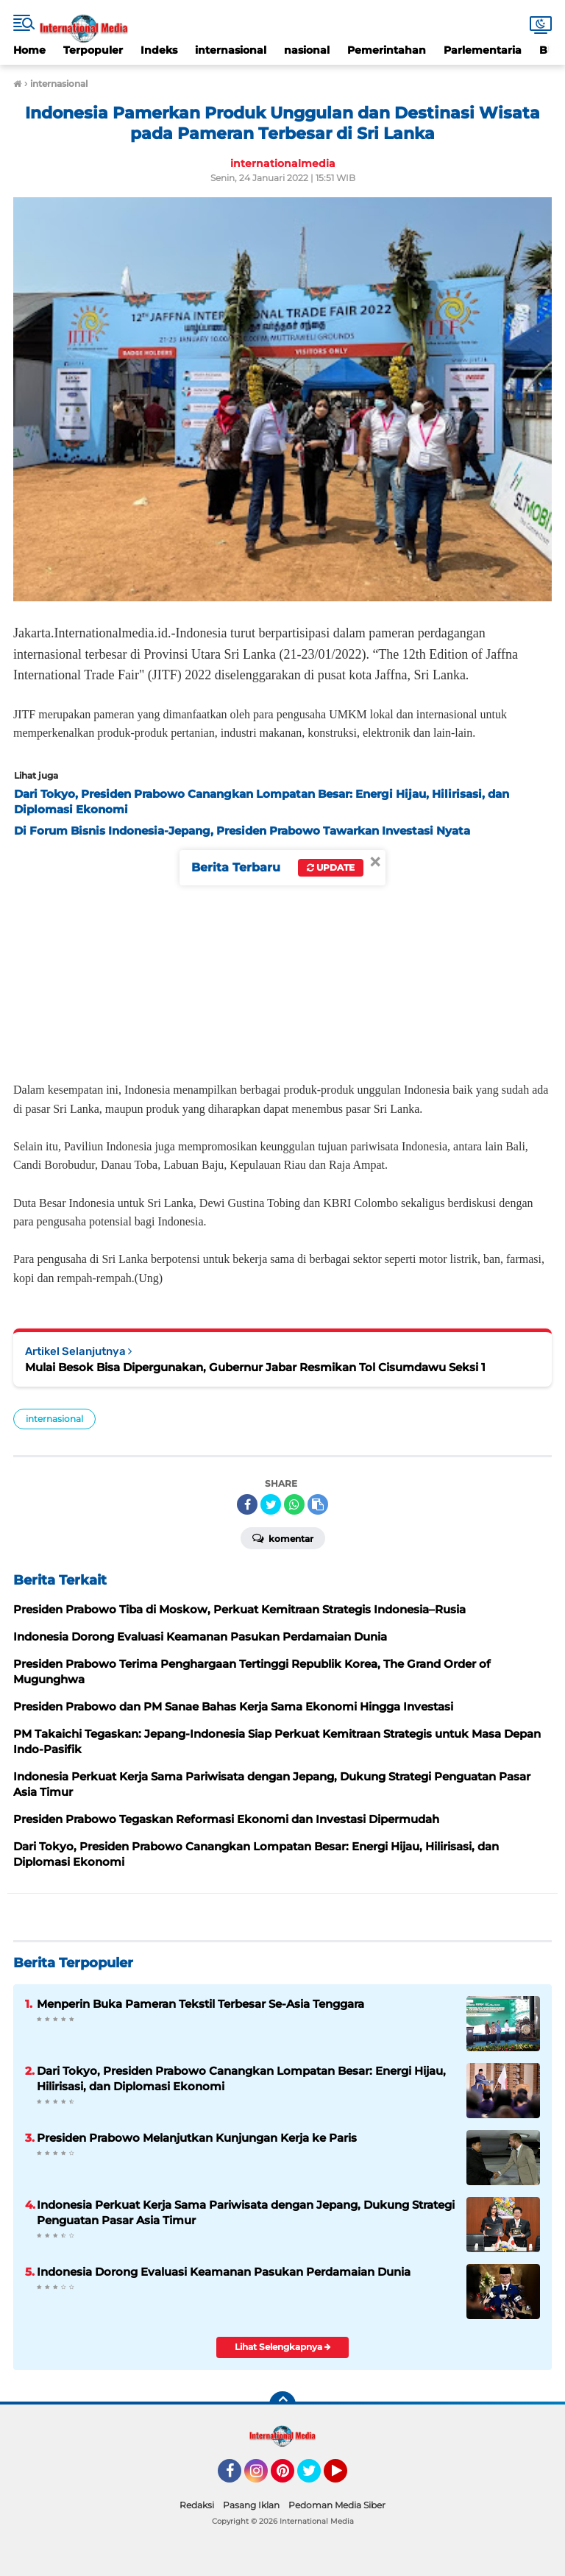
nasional (307, 50)
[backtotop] (282, 2404)
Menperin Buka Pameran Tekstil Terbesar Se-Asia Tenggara (200, 2004)
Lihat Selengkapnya (283, 2346)
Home (29, 50)
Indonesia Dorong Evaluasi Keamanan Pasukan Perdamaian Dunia (224, 2272)
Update (331, 867)
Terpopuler (93, 50)
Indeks (159, 50)
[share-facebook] (247, 1504)
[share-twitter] (270, 1504)
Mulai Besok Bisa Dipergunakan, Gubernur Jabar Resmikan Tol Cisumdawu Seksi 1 (255, 1367)
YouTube (346, 2477)
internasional (230, 50)
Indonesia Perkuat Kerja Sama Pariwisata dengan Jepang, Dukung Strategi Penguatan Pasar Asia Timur (246, 2212)
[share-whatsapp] (294, 1504)
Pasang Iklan (251, 2504)
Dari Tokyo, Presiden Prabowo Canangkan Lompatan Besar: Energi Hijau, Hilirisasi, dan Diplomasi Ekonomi (241, 2078)
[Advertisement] (282, 955)
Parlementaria (483, 50)
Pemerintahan (386, 50)
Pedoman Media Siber (336, 2504)
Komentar (282, 1537)
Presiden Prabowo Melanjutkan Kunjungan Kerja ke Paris (197, 2138)
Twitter (315, 2477)
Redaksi (197, 2504)
